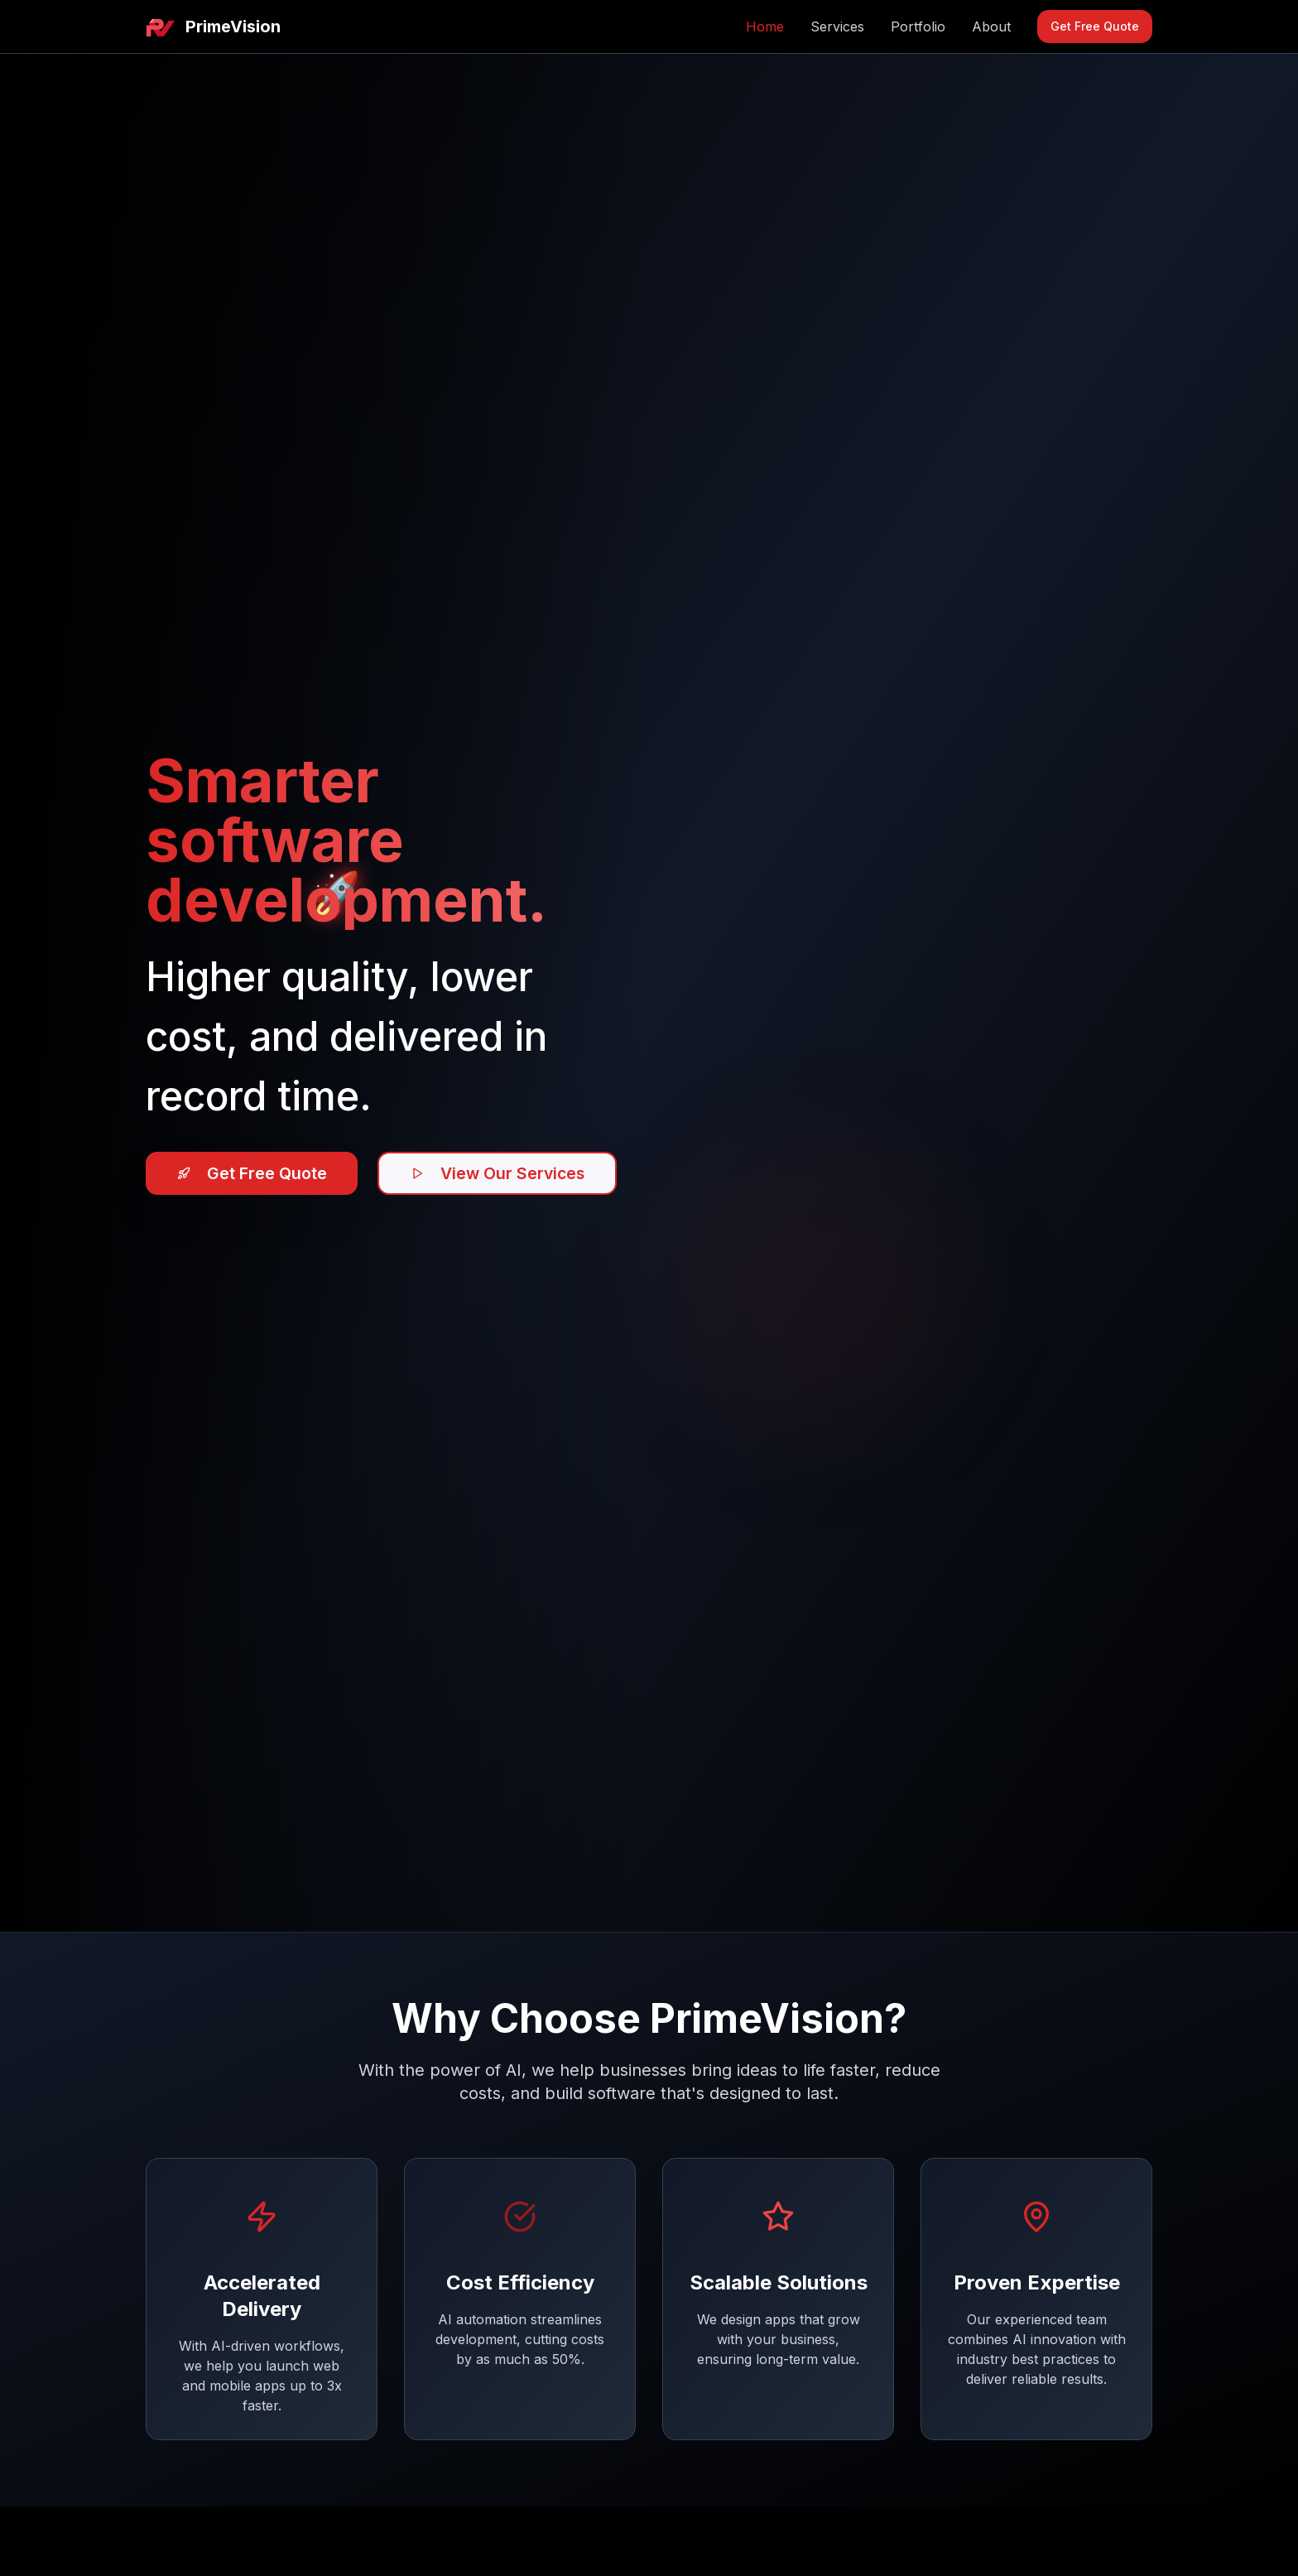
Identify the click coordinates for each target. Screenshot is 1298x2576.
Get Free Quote (1094, 26)
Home (765, 26)
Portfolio (918, 26)
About (991, 26)
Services (837, 26)
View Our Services (506, 1173)
